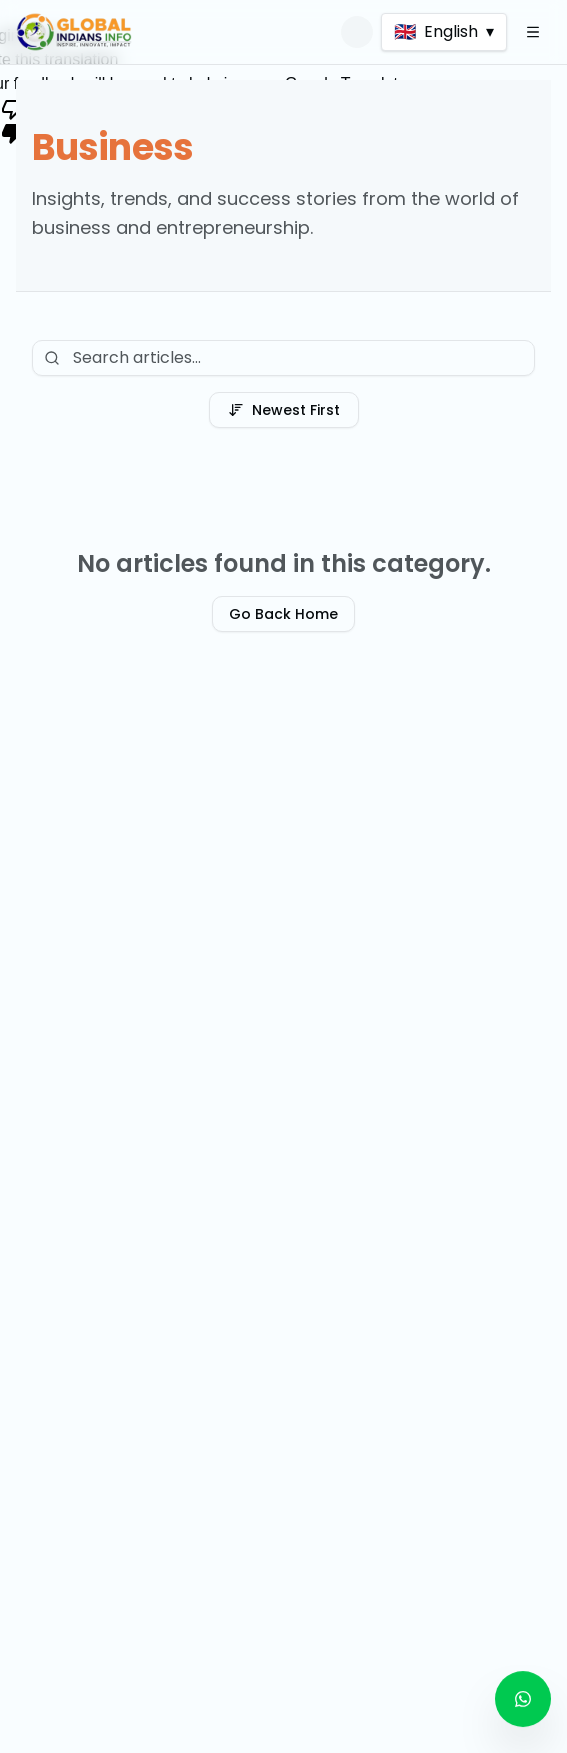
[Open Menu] (533, 32)
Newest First (284, 410)
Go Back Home (283, 614)
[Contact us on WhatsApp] (523, 1699)
